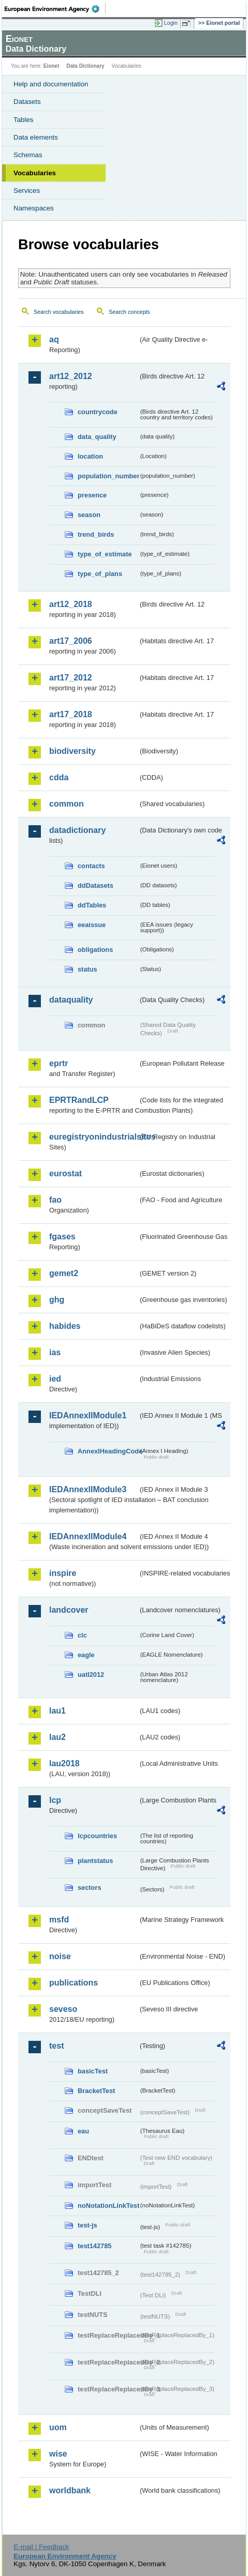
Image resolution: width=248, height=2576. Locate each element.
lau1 (57, 1710)
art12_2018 (70, 604)
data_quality (97, 437)
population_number (108, 476)
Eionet (51, 66)
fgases (62, 1236)
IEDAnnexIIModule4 (87, 1536)
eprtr (58, 1063)
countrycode (98, 412)
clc (82, 1635)
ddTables (92, 905)
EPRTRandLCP (79, 1100)
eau (83, 2131)
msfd (59, 1919)
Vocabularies (34, 173)
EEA (55, 9)
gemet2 (63, 1273)
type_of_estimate (105, 554)
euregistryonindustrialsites (93, 1136)
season (89, 515)
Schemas (27, 155)
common (66, 803)
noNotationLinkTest (108, 2205)
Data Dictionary (85, 66)
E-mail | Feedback (41, 2547)
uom (58, 2427)
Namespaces (33, 208)
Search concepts (129, 312)
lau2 (57, 1737)
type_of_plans (100, 574)
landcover (69, 1609)
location (90, 456)
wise (58, 2453)
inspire (62, 1573)
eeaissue (92, 925)
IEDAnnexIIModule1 (87, 1415)
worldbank (70, 2490)
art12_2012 (70, 376)
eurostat (65, 1173)
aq (54, 339)
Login (171, 23)
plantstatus (95, 1861)
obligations (95, 949)
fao (55, 1199)
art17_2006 (70, 641)
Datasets (27, 101)
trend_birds (96, 534)
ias (55, 1352)
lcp (55, 1800)
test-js (87, 2225)
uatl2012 (91, 1674)
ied (55, 1378)
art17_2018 (70, 714)
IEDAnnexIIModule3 (87, 1489)
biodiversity (72, 751)
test (56, 2045)
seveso (63, 2009)
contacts (91, 866)
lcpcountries (97, 1836)
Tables (23, 120)
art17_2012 (70, 677)
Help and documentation (51, 84)
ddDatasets (95, 885)
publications (73, 1982)
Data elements (35, 137)
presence (92, 495)
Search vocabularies (59, 312)
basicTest (93, 2071)
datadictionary (77, 830)
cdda (58, 777)
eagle (86, 1655)
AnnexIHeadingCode (108, 1451)
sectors (89, 1887)
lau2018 (64, 1763)
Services (26, 190)
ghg (56, 1299)
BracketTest (96, 2091)
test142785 (94, 2246)
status (87, 969)
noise (60, 1956)
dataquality (71, 999)
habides (64, 1326)
